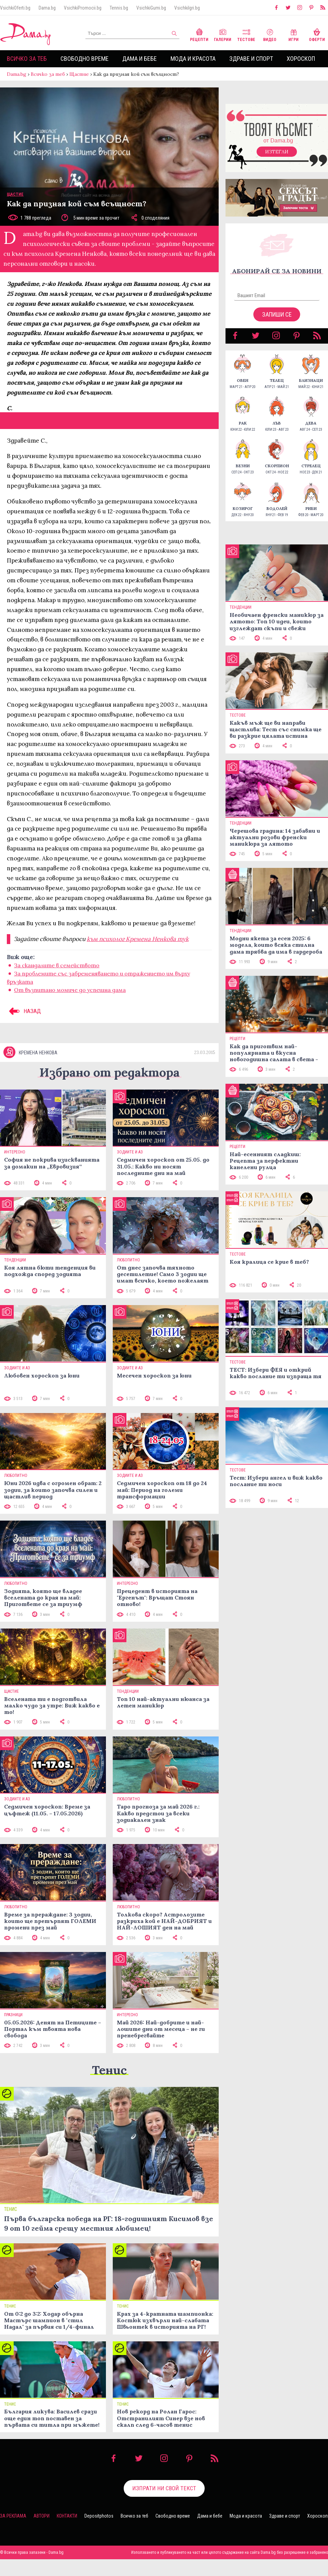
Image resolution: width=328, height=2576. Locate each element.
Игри (293, 34)
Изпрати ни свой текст (164, 2488)
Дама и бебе (139, 58)
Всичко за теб (27, 58)
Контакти (67, 2516)
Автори (41, 2516)
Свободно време (84, 58)
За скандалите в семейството (56, 965)
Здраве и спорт (251, 58)
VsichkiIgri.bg (187, 8)
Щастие (79, 74)
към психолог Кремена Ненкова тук (138, 939)
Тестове (246, 34)
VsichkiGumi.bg (151, 8)
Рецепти (199, 34)
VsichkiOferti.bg (15, 8)
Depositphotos (98, 2516)
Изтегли (276, 152)
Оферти (317, 34)
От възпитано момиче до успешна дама (70, 989)
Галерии (222, 34)
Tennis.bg (119, 8)
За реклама (13, 2516)
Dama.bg (47, 8)
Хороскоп (301, 58)
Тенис (109, 2070)
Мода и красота (193, 58)
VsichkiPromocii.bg (82, 8)
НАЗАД (24, 1011)
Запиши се (277, 314)
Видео (269, 34)
